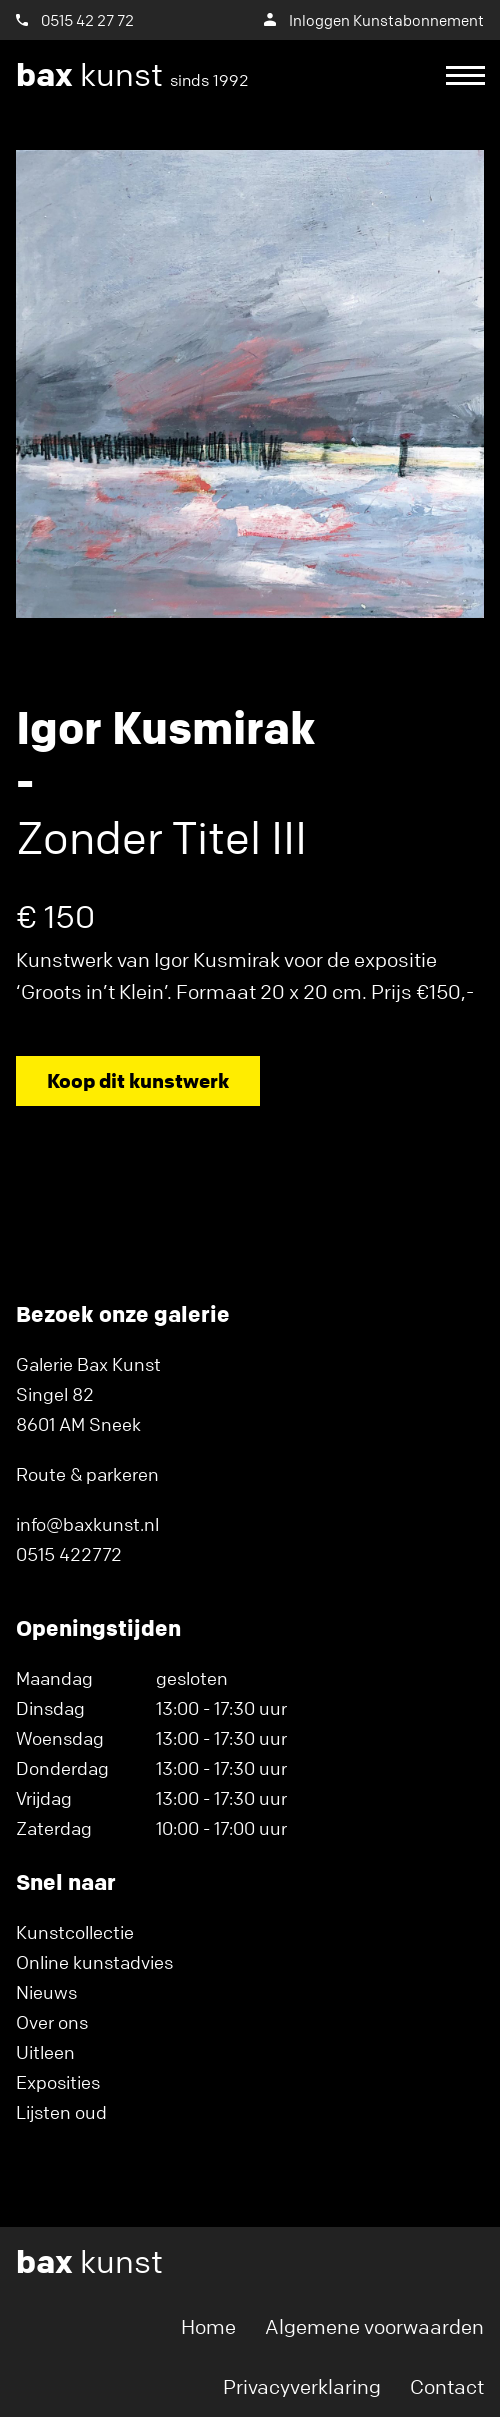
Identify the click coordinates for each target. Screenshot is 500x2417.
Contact (447, 2386)
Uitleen (45, 2052)
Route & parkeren (87, 1474)
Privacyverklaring (302, 2386)
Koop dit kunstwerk (138, 1080)
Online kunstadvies (94, 1962)
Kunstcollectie (75, 1932)
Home (208, 2326)
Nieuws (46, 1992)
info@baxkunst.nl (87, 1524)
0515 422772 (69, 1554)
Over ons (52, 2022)
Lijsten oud (61, 2112)
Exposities (58, 2082)
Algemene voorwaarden (374, 2326)
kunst (132, 75)
